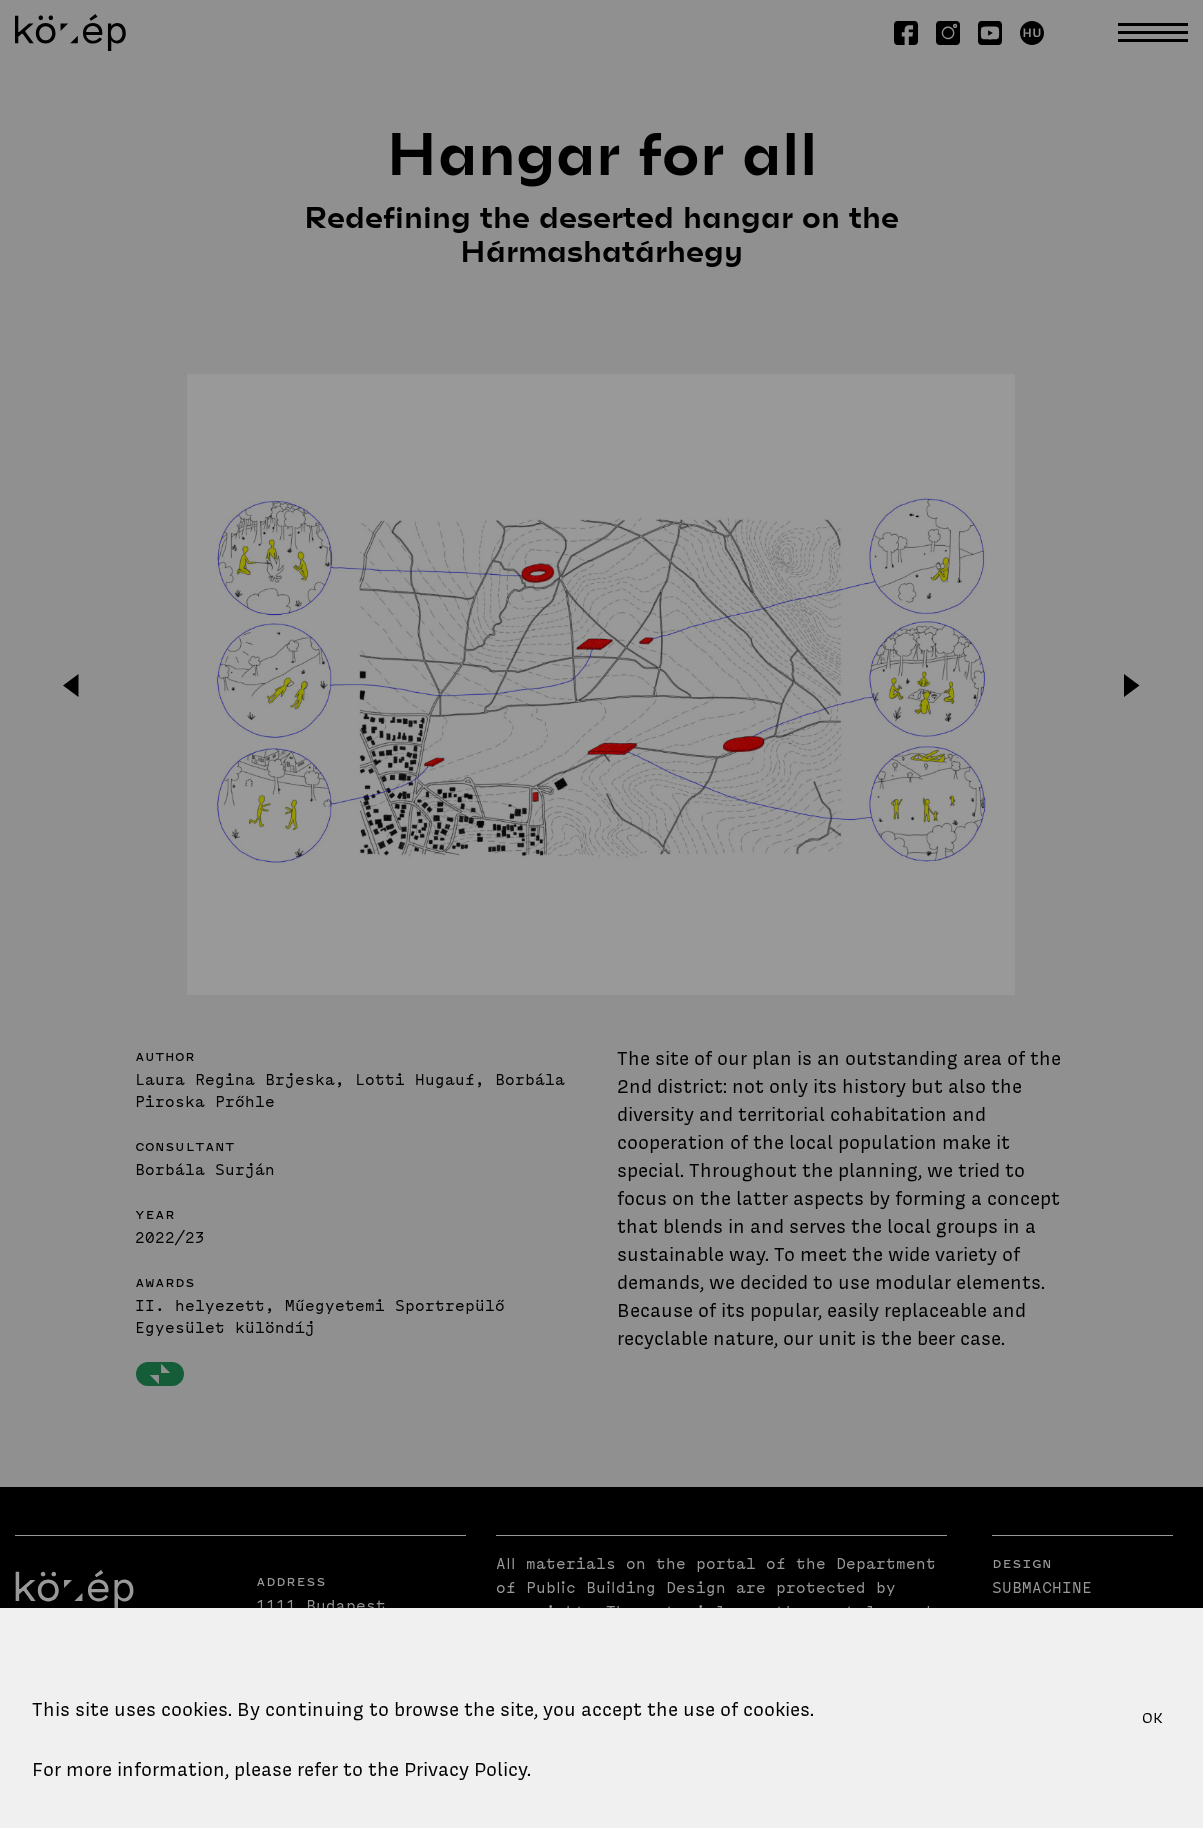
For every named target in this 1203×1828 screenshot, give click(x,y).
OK (1152, 1718)
